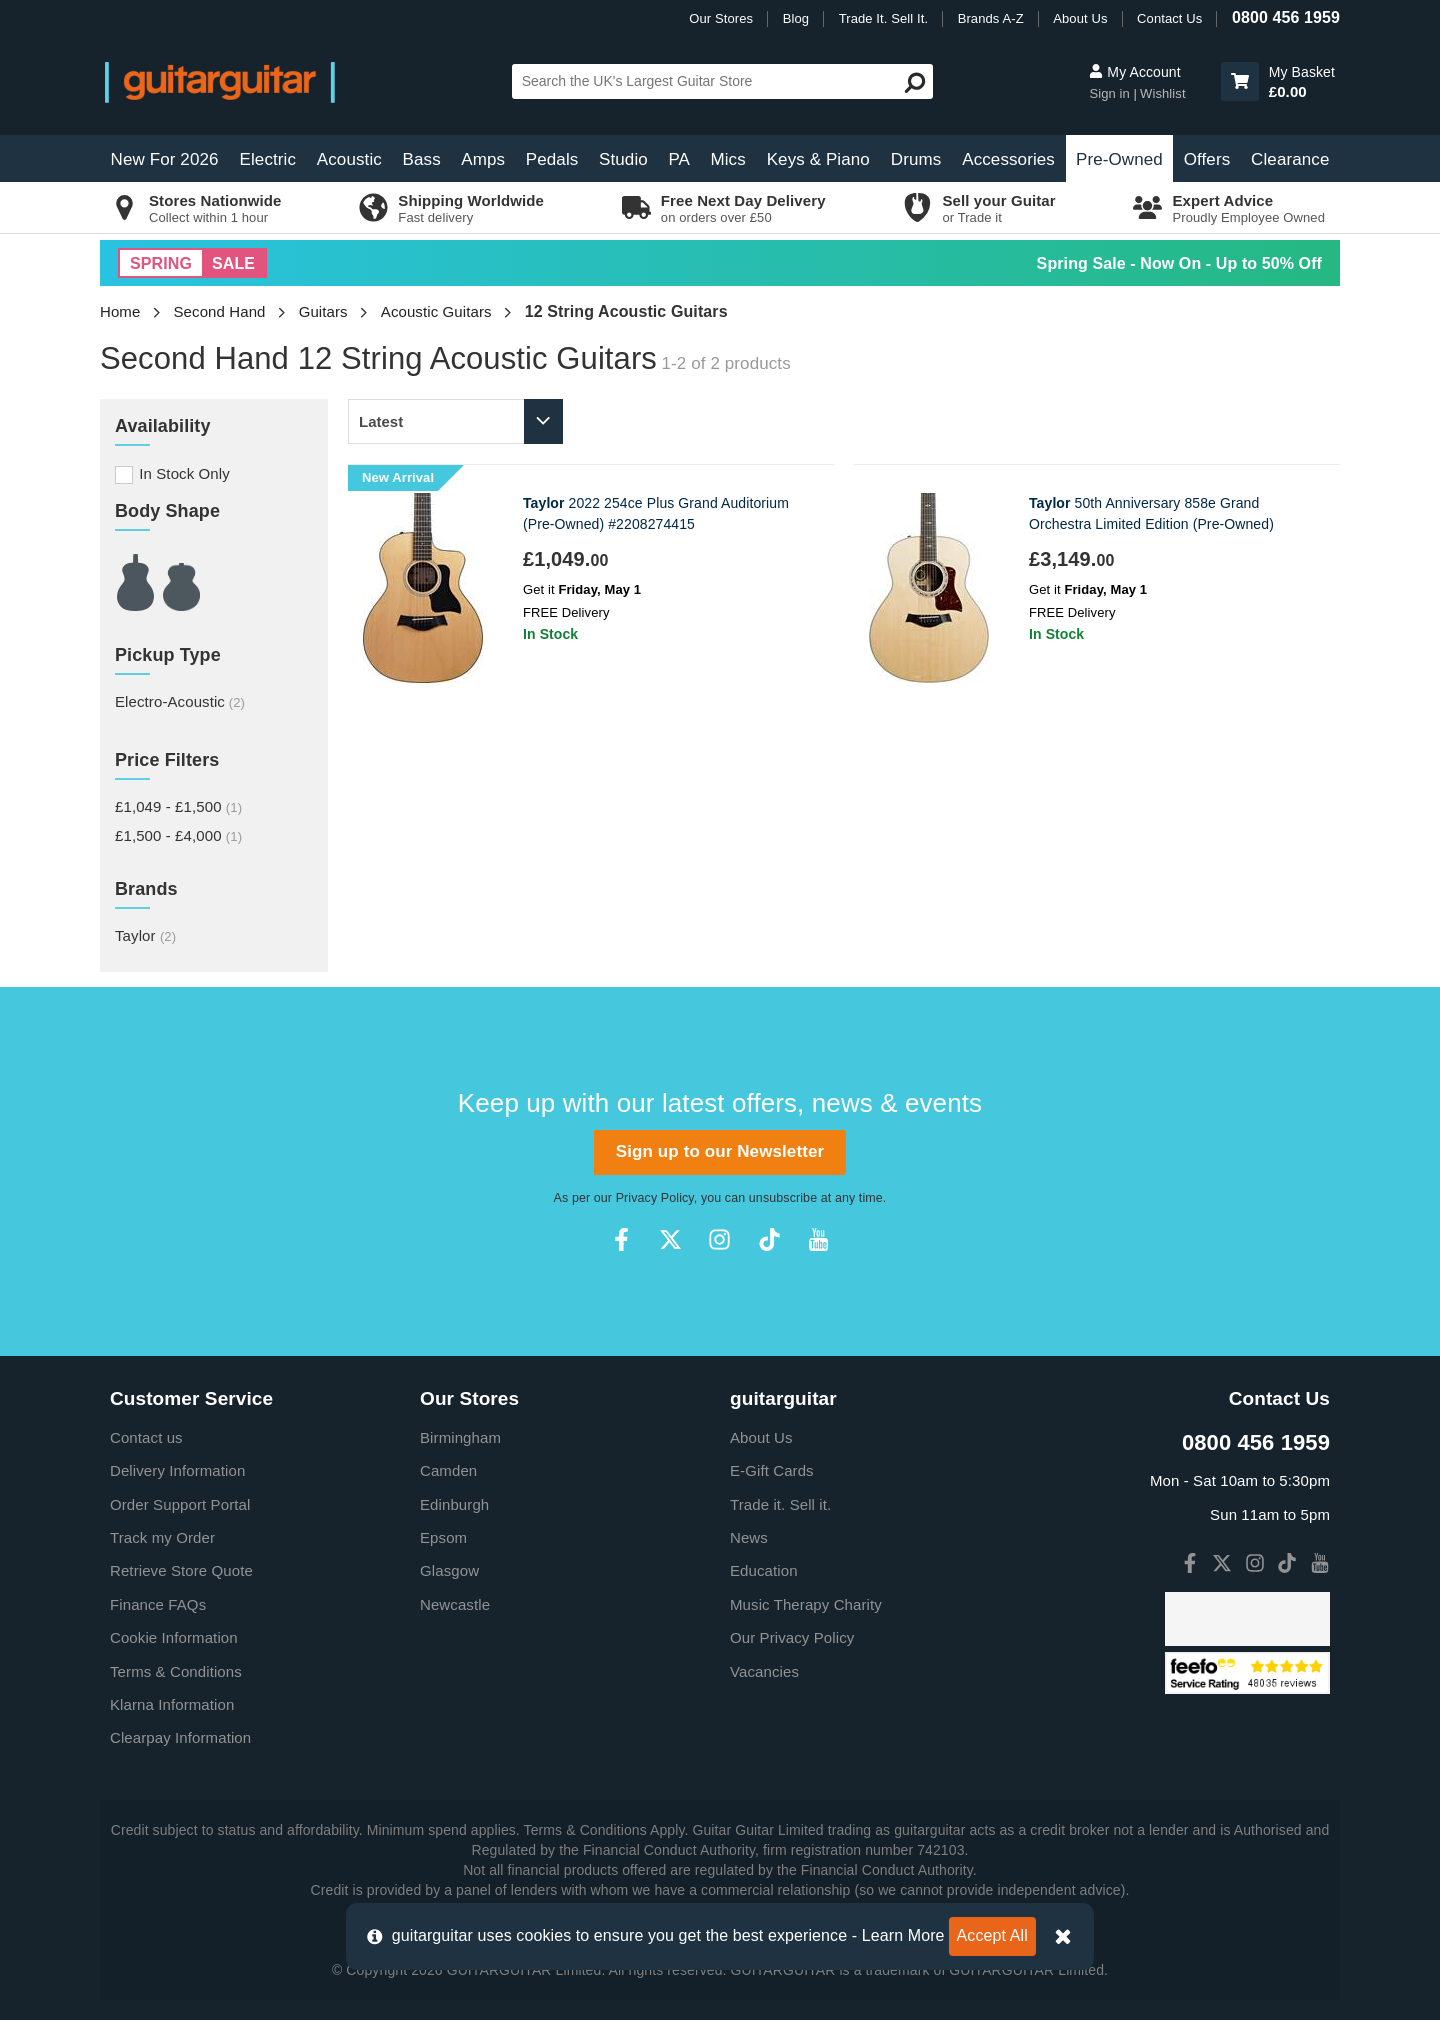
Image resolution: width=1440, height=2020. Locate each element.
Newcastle (455, 1604)
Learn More (903, 1935)
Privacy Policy (655, 1198)
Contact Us (1169, 18)
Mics (727, 159)
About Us (1080, 18)
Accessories (1008, 159)
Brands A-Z (991, 18)
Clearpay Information (180, 1737)
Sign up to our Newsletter (720, 1151)
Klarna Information (172, 1704)
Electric (268, 159)
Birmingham (460, 1437)
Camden (448, 1470)
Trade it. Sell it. (780, 1504)
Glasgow (449, 1570)
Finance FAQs (158, 1604)
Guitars (323, 311)
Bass (422, 159)
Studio (623, 159)
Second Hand (220, 311)
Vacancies (764, 1671)
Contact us (146, 1437)
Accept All (992, 1935)
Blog (796, 18)
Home (120, 311)
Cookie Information (174, 1637)
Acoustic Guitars (436, 311)
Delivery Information (177, 1470)
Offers (1207, 159)
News (749, 1537)
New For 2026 (165, 159)
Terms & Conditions (176, 1671)
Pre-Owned (1119, 159)
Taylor (145, 935)
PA (679, 159)
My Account (1134, 72)
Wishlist (1163, 93)
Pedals (552, 159)
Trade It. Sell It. (883, 18)
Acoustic (349, 159)
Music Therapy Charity (806, 1604)
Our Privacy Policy (792, 1637)
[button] (1240, 81)
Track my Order (162, 1537)
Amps (483, 159)
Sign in (1111, 93)
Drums (916, 159)
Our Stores (721, 18)
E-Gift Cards (772, 1470)
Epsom (443, 1537)
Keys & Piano (818, 159)
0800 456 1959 (1286, 17)
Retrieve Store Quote (181, 1570)
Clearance (1290, 159)
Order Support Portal (180, 1504)
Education (764, 1570)
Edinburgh (454, 1504)
